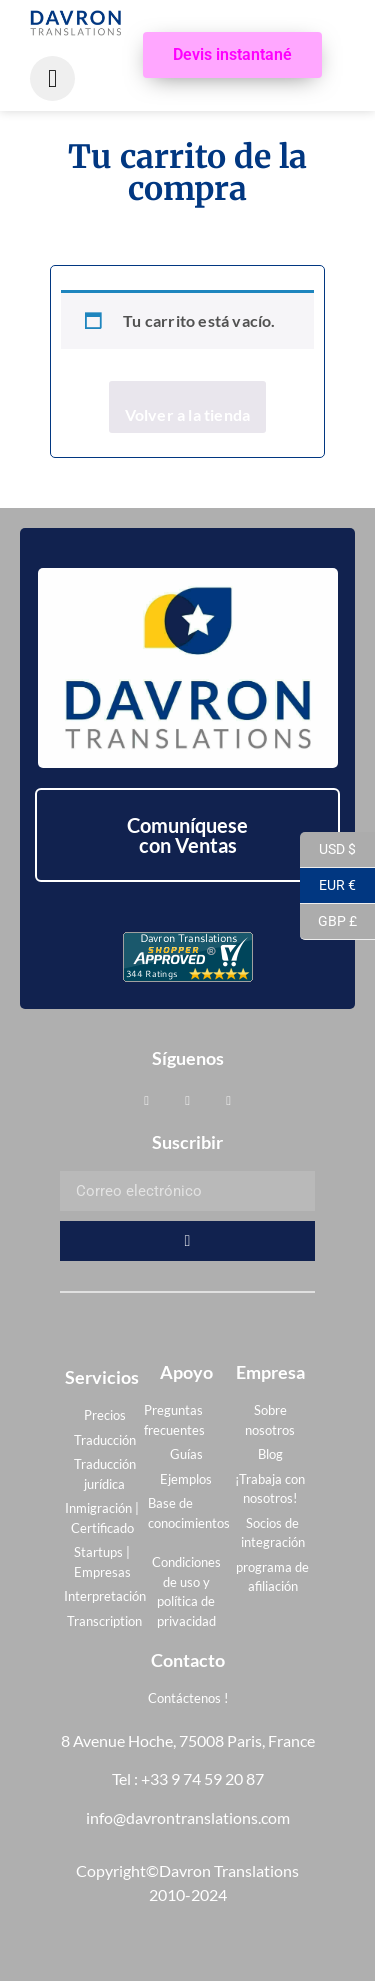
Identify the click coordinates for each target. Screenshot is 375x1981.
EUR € (328, 886)
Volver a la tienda (188, 414)
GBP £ (328, 922)
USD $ (328, 850)
